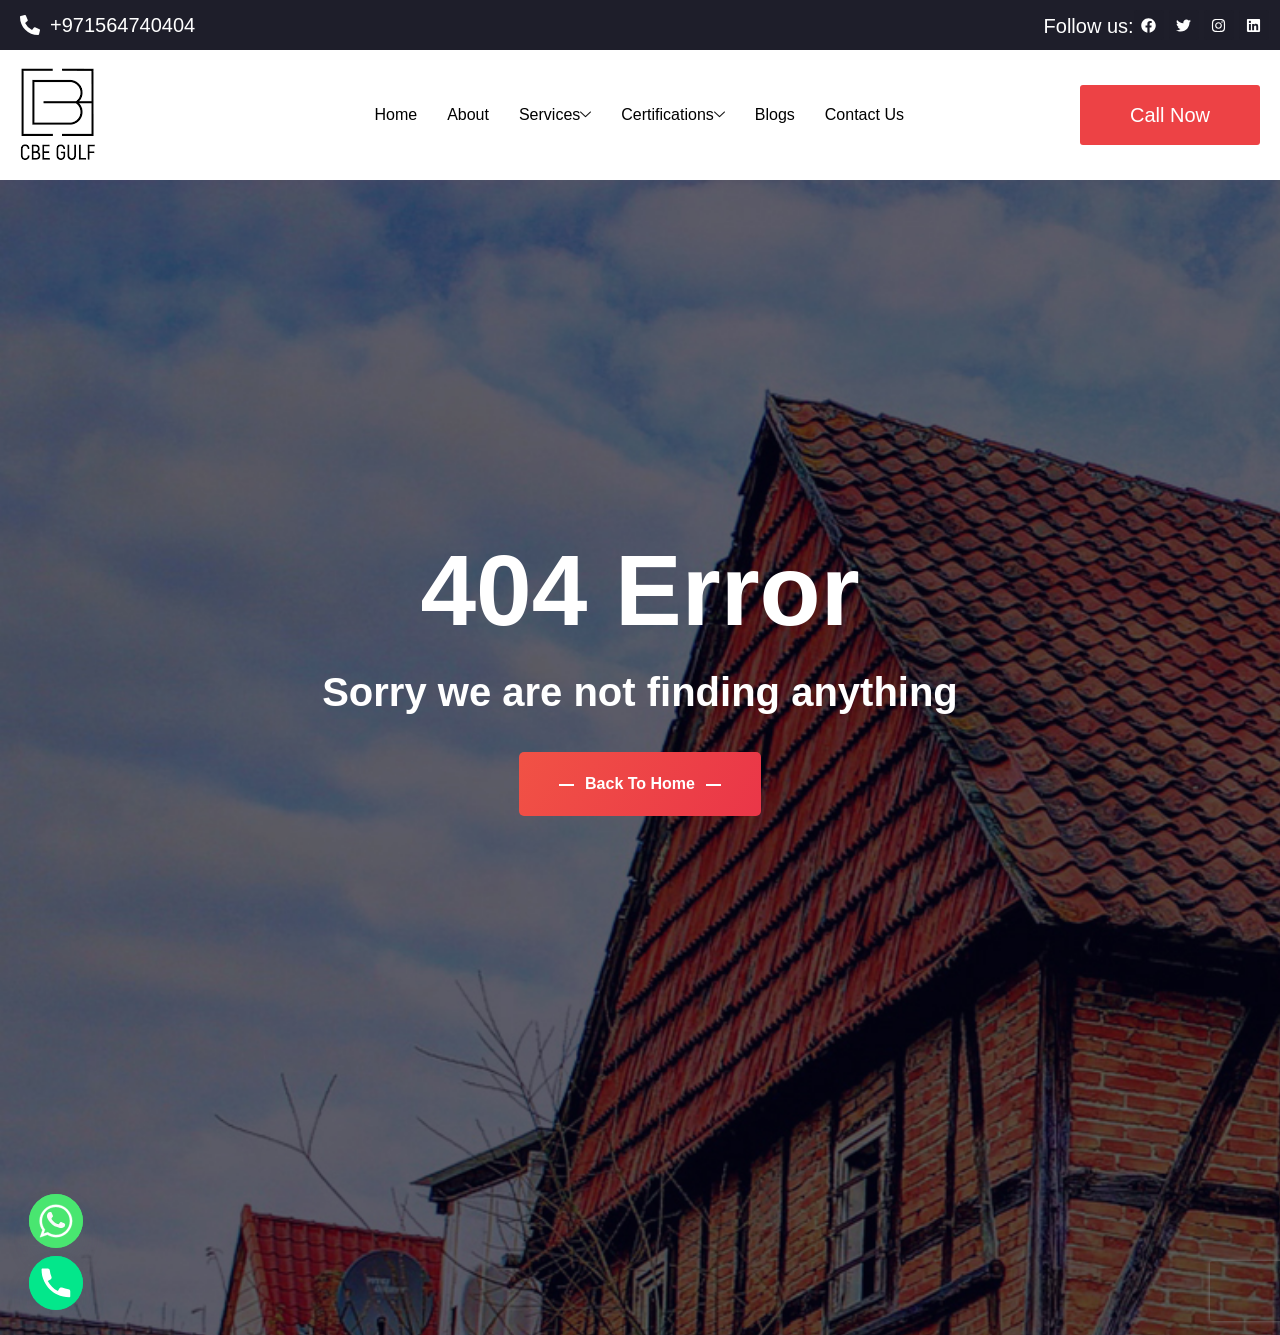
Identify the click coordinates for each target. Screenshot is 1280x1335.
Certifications (672, 114)
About (468, 114)
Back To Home (640, 783)
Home (395, 114)
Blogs (775, 114)
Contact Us (864, 114)
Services (555, 114)
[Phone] (56, 1283)
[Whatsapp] (56, 1221)
